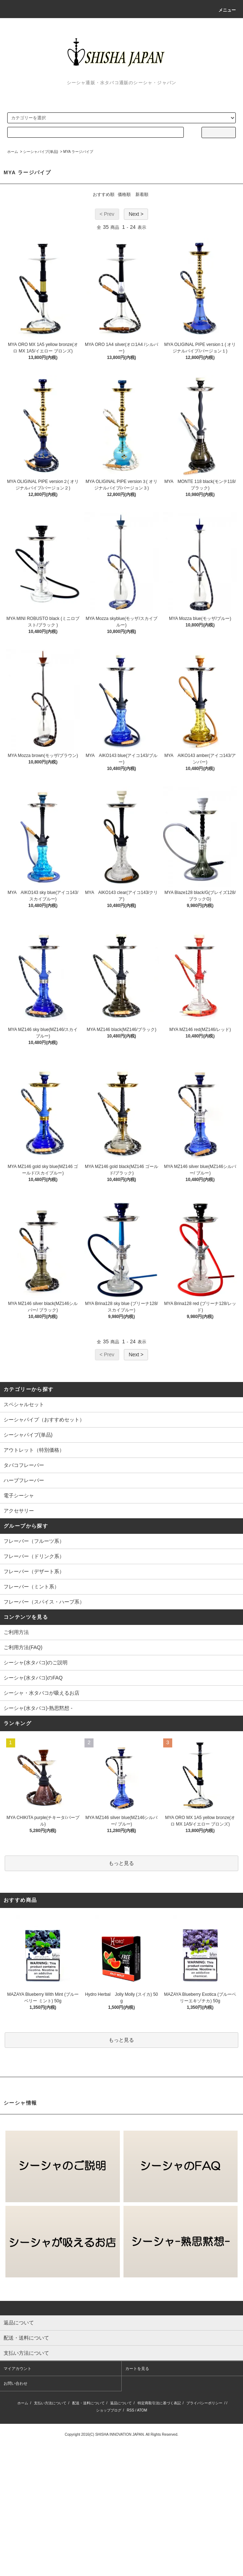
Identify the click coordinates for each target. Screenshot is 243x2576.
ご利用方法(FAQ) (23, 1647)
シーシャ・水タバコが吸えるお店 (41, 1693)
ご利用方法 (16, 1632)
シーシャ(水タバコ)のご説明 (36, 1662)
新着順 (141, 194)
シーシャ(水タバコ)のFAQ (33, 1678)
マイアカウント (17, 2368)
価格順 (124, 194)
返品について (121, 2403)
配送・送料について (88, 2403)
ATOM (142, 2410)
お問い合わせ (15, 2383)
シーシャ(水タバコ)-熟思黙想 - (38, 1708)
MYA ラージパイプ (78, 152)
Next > (136, 214)
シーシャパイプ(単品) (40, 152)
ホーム (12, 152)
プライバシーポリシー (204, 2403)
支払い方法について (50, 2403)
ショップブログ (108, 2410)
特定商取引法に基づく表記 (159, 2403)
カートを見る (137, 2368)
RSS (130, 2410)
